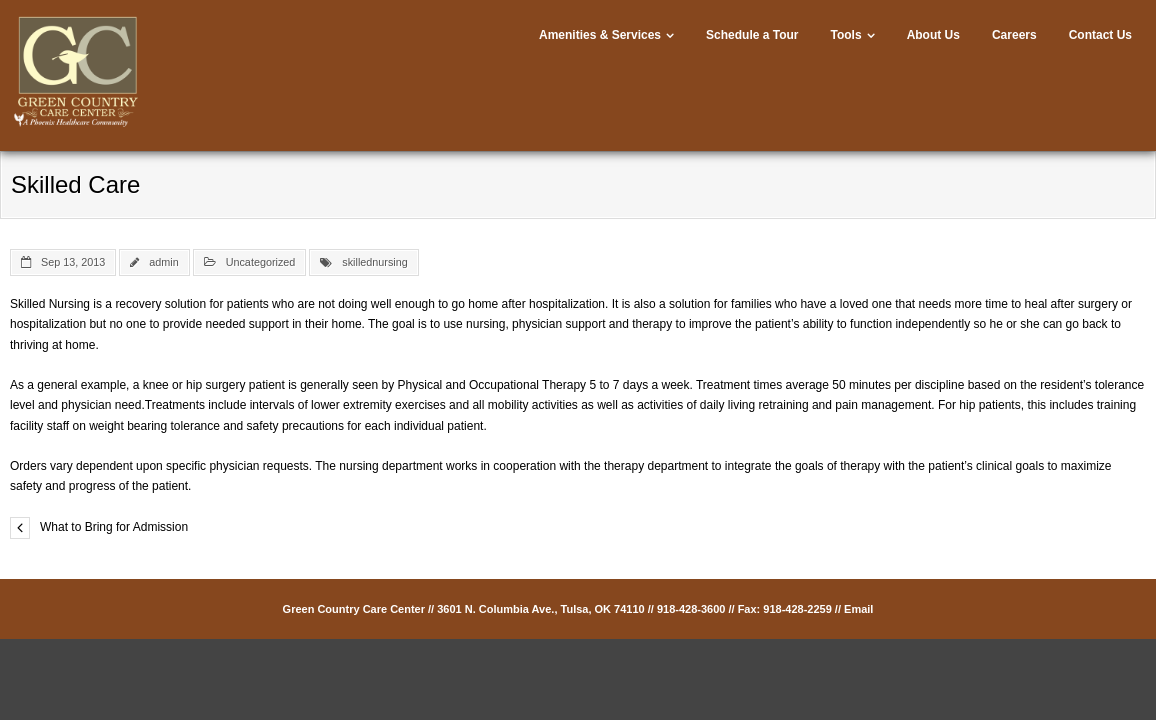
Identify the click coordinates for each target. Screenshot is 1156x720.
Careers (1014, 35)
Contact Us (1100, 35)
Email (858, 609)
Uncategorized (261, 262)
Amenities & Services (600, 35)
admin (163, 262)
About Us (933, 35)
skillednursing (374, 262)
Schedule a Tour (752, 35)
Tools (846, 35)
